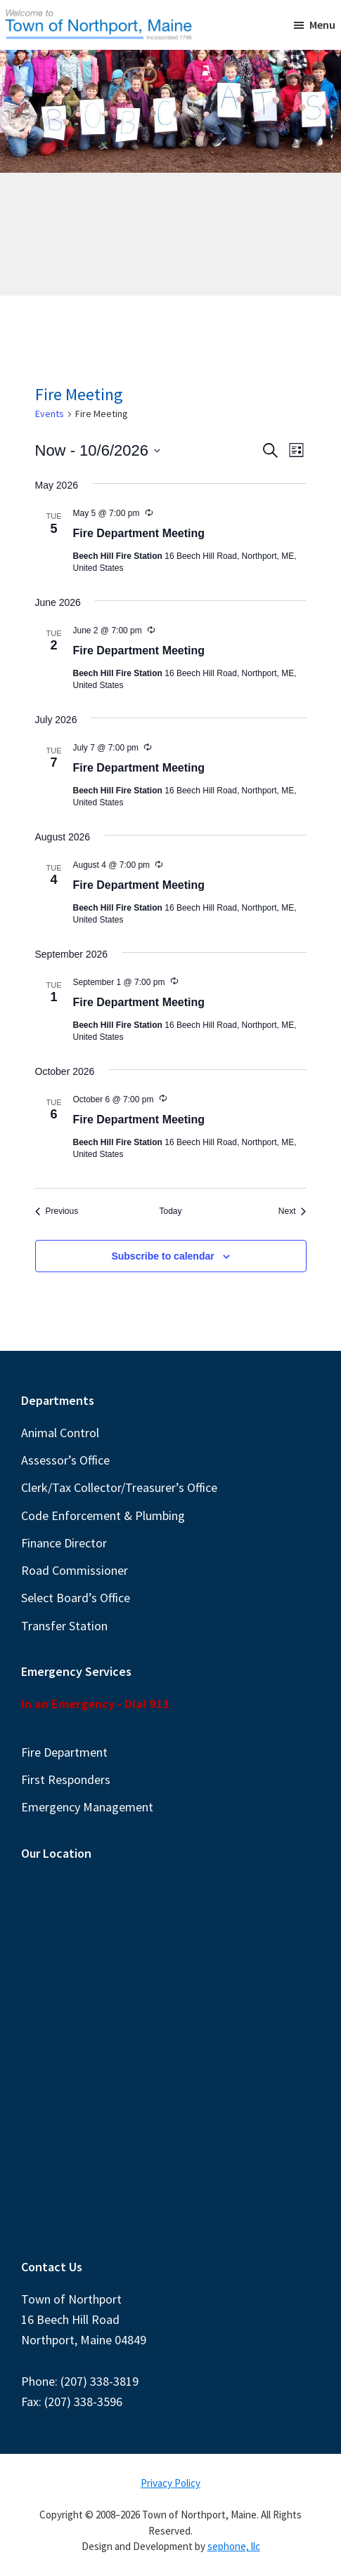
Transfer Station (64, 1626)
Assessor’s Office (65, 1460)
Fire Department (64, 1752)
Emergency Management (87, 1807)
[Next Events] (292, 1211)
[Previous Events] (57, 1211)
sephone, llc (233, 2546)
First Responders (65, 1779)
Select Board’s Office (75, 1598)
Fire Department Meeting (139, 533)
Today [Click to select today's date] (170, 1211)
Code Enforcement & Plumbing (103, 1515)
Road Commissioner (74, 1570)
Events (49, 413)
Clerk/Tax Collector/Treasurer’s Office (119, 1487)
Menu (322, 25)
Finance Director (64, 1543)
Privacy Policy (170, 2483)
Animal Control (60, 1433)
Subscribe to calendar (162, 1256)
